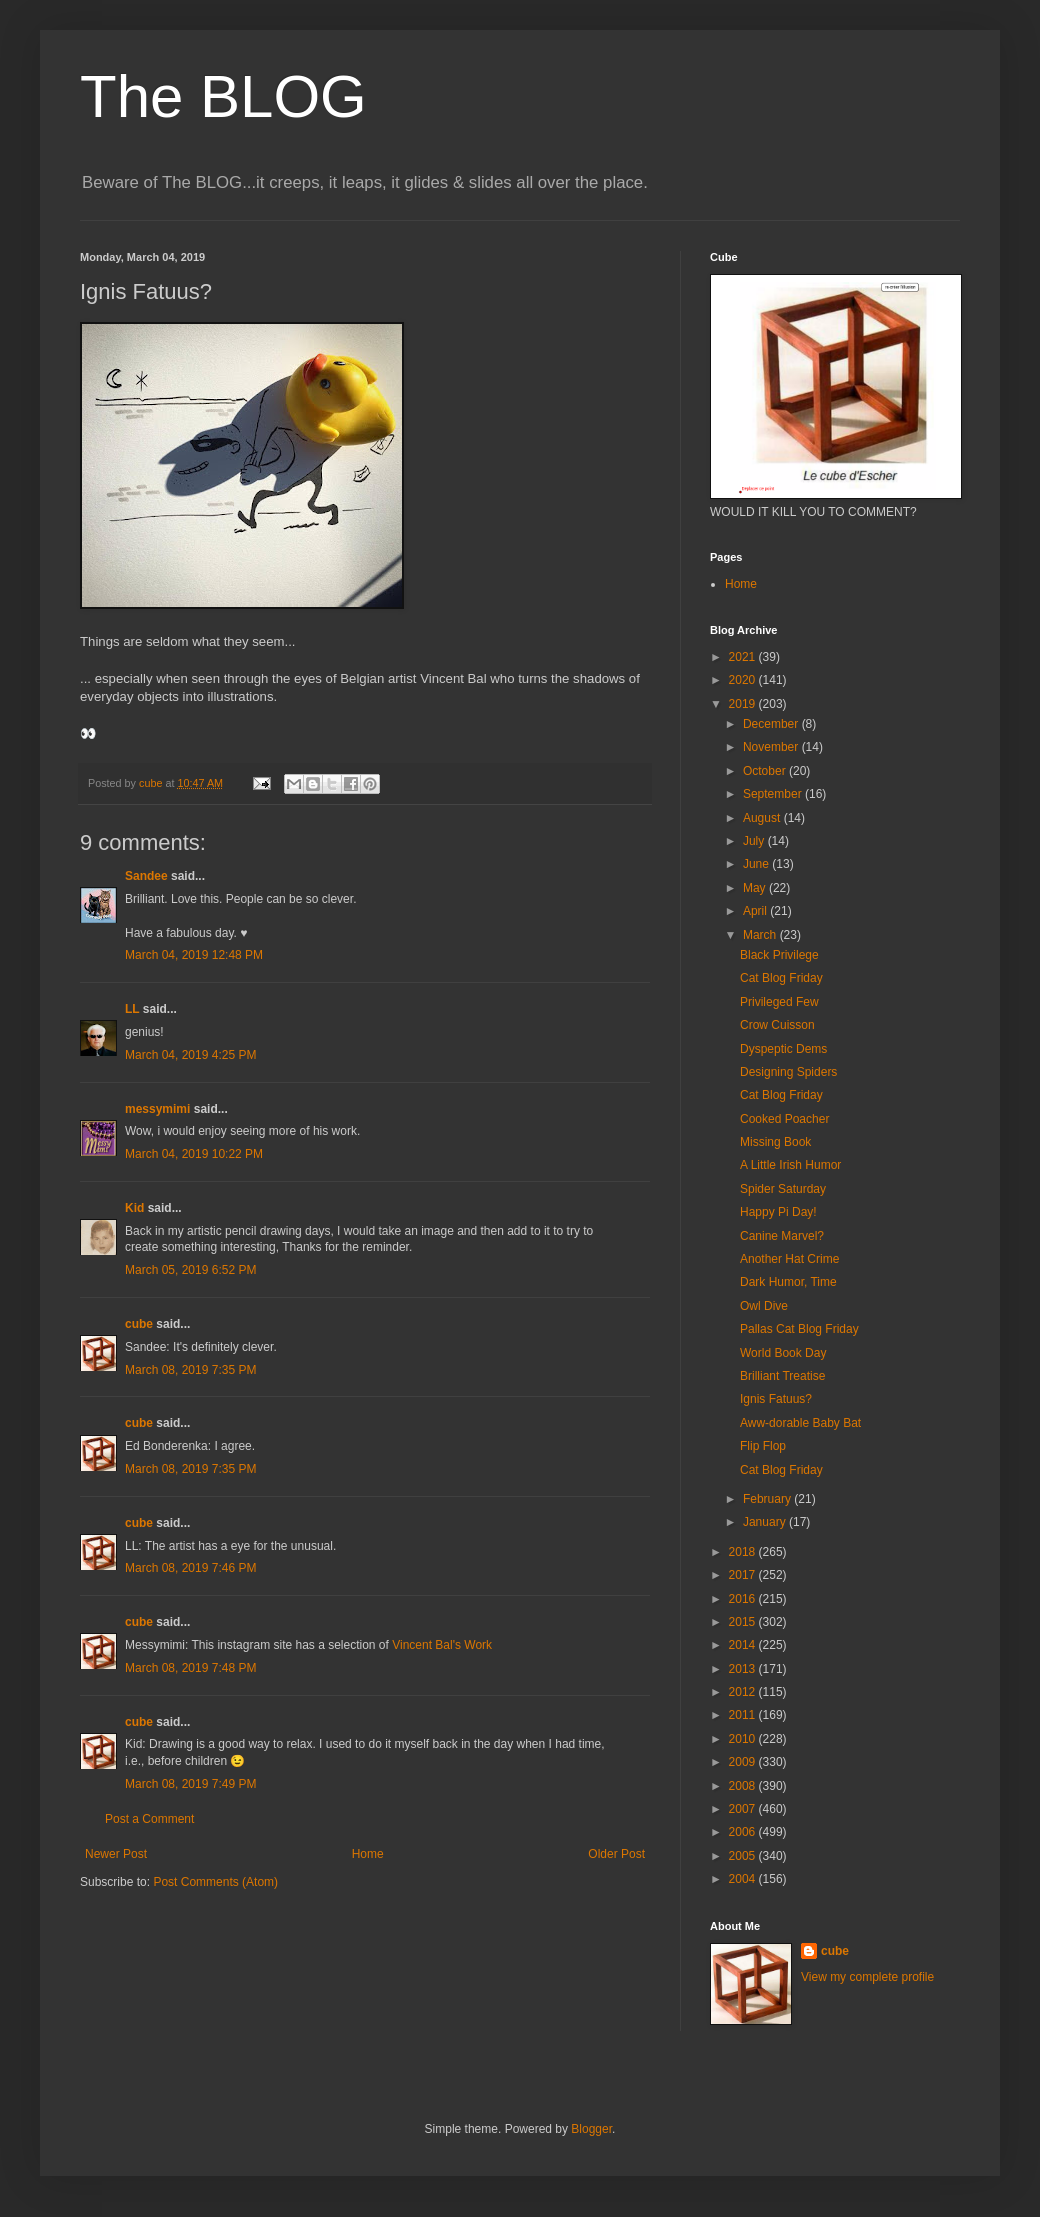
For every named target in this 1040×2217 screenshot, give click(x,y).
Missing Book (775, 1142)
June (757, 864)
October (766, 771)
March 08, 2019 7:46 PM (190, 1568)
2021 (744, 657)
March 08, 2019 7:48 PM (190, 1668)
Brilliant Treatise (782, 1376)
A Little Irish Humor (790, 1165)
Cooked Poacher (784, 1119)
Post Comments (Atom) (215, 1882)
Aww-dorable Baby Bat (800, 1423)
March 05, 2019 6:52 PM (190, 1270)
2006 (744, 1832)
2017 (744, 1575)
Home (368, 1854)
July (755, 841)
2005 (744, 1856)
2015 (744, 1622)
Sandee (146, 876)
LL (132, 1009)
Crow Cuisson (777, 1025)
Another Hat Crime (789, 1259)
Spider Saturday (783, 1189)
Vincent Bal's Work (442, 1645)
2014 (744, 1645)
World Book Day (783, 1353)
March (761, 935)
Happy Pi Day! (778, 1212)
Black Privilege (779, 955)
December (772, 724)
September (774, 794)
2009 (744, 1762)
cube (139, 1324)
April (756, 911)
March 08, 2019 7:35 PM (190, 1370)
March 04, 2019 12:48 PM (194, 955)
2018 (744, 1552)
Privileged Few (779, 1002)
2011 (744, 1715)
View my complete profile (867, 1977)
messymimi (157, 1109)
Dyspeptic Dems (783, 1049)
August (763, 818)
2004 (744, 1879)
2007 (744, 1809)
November (772, 747)
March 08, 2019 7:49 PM (190, 1784)
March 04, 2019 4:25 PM (190, 1055)
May (756, 888)
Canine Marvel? (782, 1236)
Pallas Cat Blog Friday (799, 1329)
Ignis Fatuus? (776, 1399)
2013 (744, 1669)
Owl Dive (764, 1306)
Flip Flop (763, 1446)
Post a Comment (149, 1819)
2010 (744, 1739)
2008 (744, 1786)
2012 (744, 1692)
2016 (744, 1599)
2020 (744, 680)
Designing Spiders (788, 1072)
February (768, 1499)
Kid (134, 1208)
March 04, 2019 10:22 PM (194, 1154)
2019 (744, 704)
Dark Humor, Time (788, 1282)
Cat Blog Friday (781, 978)
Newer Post (116, 1854)
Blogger (591, 2129)
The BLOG (223, 96)
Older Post (616, 1854)
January (766, 1522)
